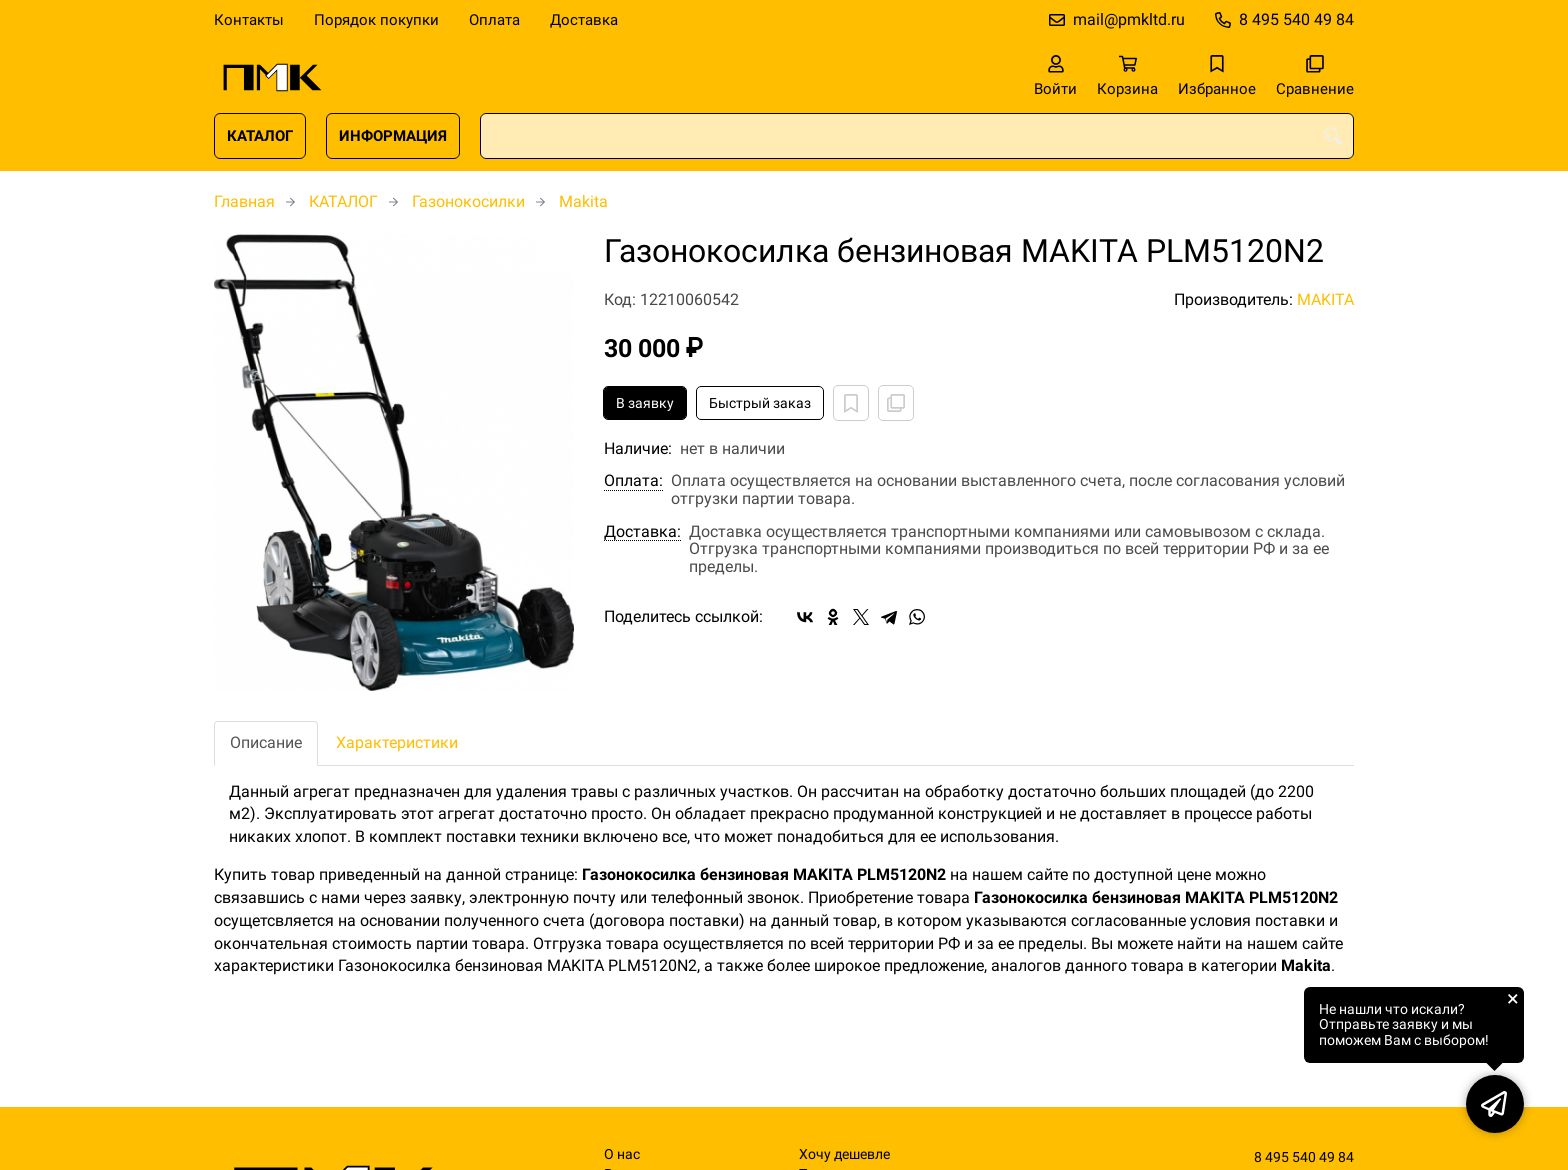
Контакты (249, 20)
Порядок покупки (376, 20)
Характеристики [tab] (397, 742)
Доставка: (642, 532)
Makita (583, 201)
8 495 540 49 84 (1296, 19)
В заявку (645, 403)
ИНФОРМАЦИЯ (393, 136)
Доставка (584, 20)
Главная (244, 201)
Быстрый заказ (760, 403)
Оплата (494, 20)
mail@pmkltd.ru (1129, 19)
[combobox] (917, 136)
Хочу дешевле (844, 1154)
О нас (622, 1154)
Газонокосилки (468, 201)
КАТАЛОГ (260, 136)
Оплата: (633, 481)
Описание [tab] (266, 742)
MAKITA (1325, 299)
